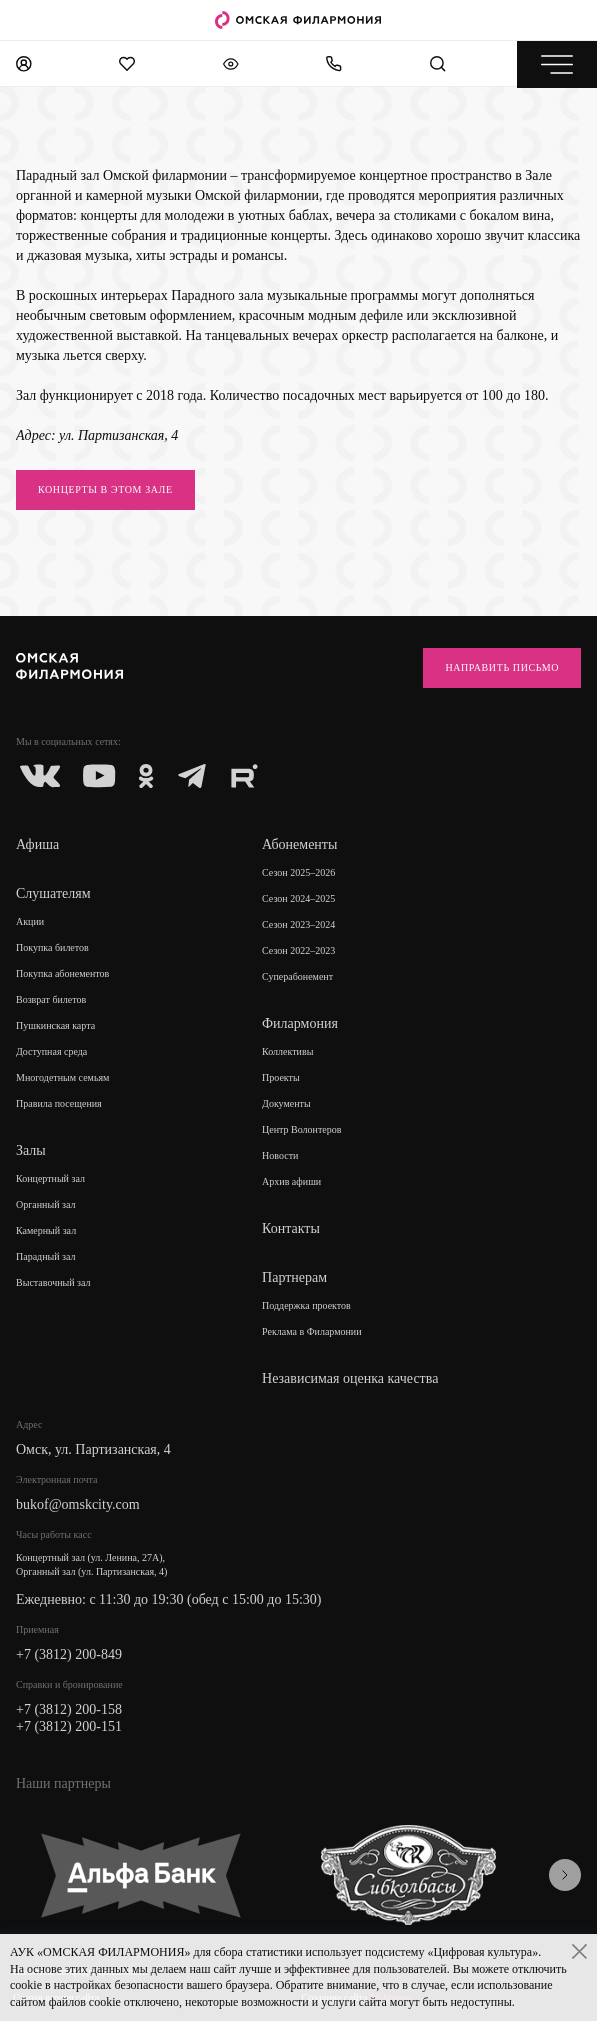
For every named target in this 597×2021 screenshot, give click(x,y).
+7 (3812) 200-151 (69, 1726)
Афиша (37, 844)
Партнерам (294, 1277)
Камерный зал (46, 1230)
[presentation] (565, 1875)
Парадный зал (46, 1256)
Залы (31, 1150)
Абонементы (299, 844)
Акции (30, 921)
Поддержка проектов (306, 1305)
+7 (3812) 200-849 (69, 1654)
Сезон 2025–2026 (298, 872)
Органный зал (46, 1204)
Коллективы (287, 1051)
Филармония (300, 1023)
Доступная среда (51, 1051)
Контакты (291, 1228)
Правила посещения (59, 1103)
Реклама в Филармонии (312, 1331)
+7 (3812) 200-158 (69, 1709)
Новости (280, 1155)
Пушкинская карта (55, 1025)
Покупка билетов (52, 947)
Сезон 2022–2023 (298, 950)
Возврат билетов (51, 999)
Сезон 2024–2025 (298, 898)
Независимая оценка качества (350, 1378)
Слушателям (53, 893)
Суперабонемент (297, 976)
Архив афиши (291, 1181)
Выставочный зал (53, 1282)
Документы (286, 1103)
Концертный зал (50, 1178)
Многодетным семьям (62, 1077)
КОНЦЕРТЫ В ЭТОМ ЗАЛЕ (105, 489)
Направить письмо (502, 667)
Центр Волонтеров (301, 1129)
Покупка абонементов (62, 973)
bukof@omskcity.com (78, 1504)
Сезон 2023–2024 (298, 924)
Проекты (281, 1077)
